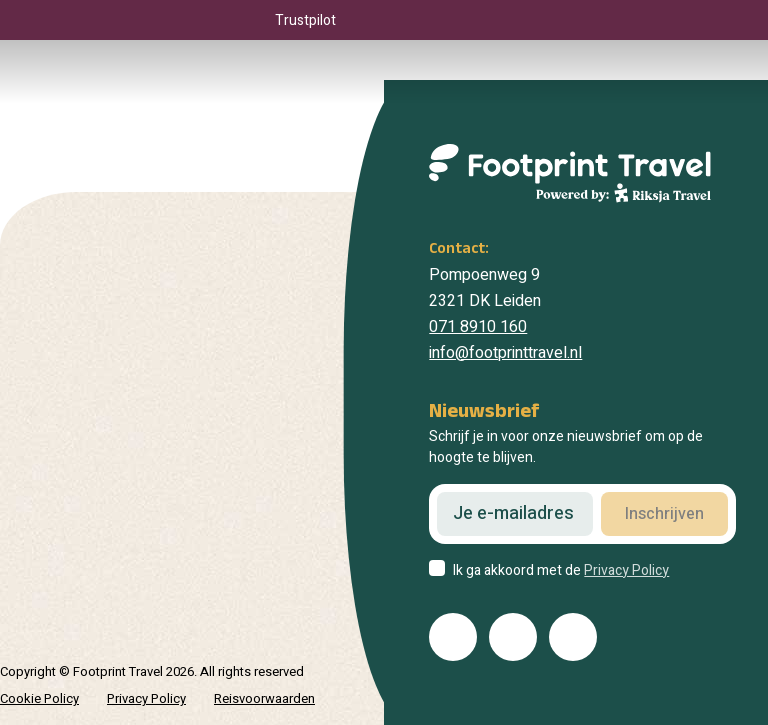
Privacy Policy (626, 570)
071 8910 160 (478, 327)
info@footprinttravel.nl (505, 353)
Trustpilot (305, 20)
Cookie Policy (39, 698)
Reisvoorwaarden (264, 698)
